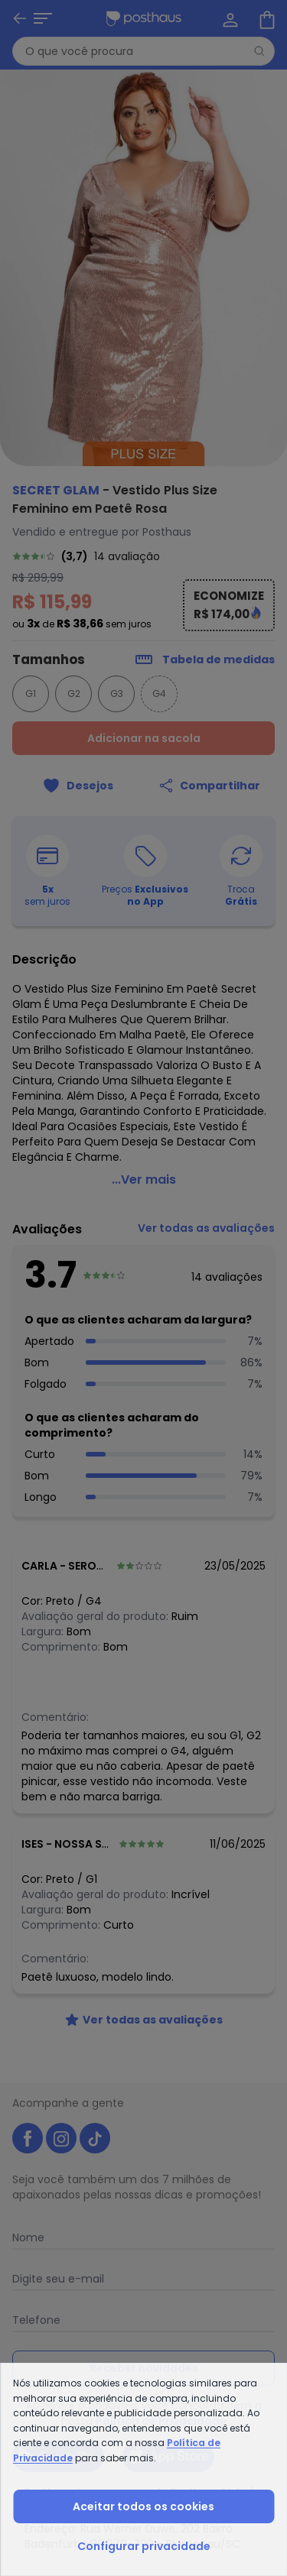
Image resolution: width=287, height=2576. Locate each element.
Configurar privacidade (143, 2546)
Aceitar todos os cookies (143, 2506)
